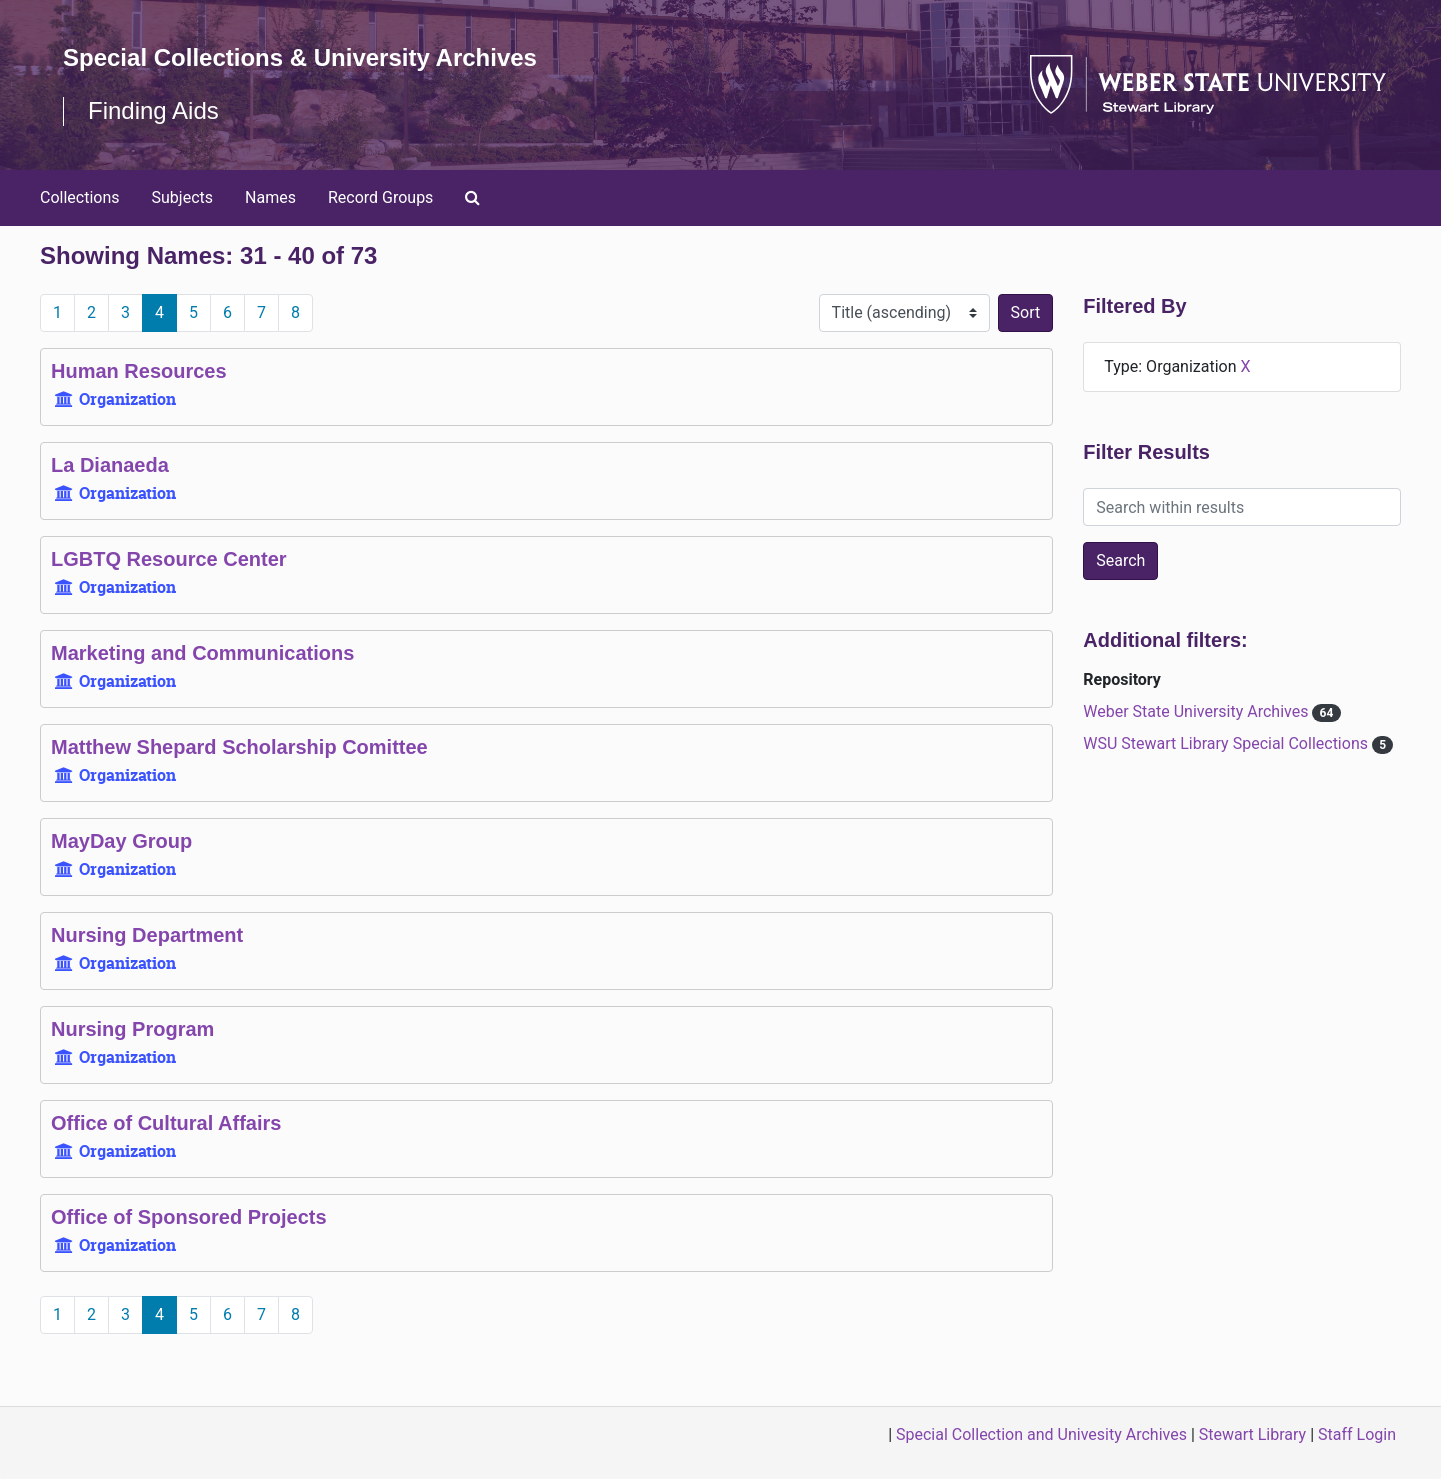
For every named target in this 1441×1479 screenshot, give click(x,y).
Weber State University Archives (1197, 711)
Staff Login (1357, 1434)
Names (270, 197)
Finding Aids (153, 110)
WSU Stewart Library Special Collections (1227, 743)
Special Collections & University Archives (300, 57)
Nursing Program (132, 1029)
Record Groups (380, 197)
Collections (80, 197)
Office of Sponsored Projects (189, 1217)
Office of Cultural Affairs (166, 1123)
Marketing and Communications (202, 653)
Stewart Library (1252, 1434)
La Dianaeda (110, 465)
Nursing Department (147, 935)
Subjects (182, 197)
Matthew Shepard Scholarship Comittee (239, 747)
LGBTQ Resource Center (169, 559)
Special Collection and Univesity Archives (1041, 1434)
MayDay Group (121, 841)
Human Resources (139, 371)
